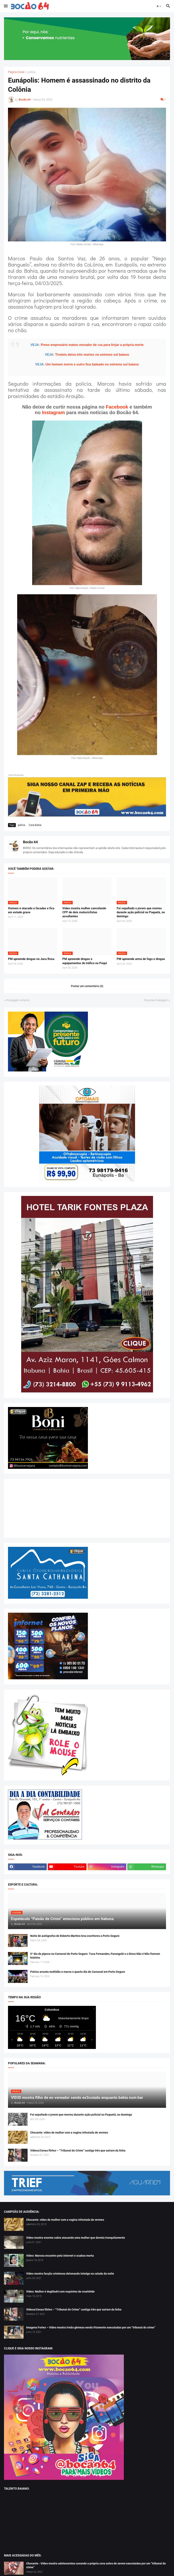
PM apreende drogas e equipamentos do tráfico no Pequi (84, 961)
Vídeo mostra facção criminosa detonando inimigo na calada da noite (70, 2273)
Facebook (117, 407)
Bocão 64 (30, 842)
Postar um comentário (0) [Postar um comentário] (87, 986)
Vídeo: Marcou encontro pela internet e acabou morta (60, 2255)
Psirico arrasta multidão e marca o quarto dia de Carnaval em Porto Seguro (77, 1971)
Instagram (53, 412)
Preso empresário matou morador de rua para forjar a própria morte (92, 345)
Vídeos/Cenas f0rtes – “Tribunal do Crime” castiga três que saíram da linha (77, 2150)
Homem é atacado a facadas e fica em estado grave (31, 910)
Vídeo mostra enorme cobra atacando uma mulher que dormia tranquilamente (75, 2237)
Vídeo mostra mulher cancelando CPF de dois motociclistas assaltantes (84, 912)
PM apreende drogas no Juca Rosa (31, 959)
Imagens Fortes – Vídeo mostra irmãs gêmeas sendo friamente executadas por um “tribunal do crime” (90, 2327)
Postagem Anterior (18, 1000)
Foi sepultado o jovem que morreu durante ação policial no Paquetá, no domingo (141, 912)
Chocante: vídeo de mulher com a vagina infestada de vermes (69, 2132)
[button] (5, 6)
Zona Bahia (35, 825)
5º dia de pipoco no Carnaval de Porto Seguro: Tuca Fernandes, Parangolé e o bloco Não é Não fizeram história (95, 1955)
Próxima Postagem (156, 1000)
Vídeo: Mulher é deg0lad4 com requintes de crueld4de (60, 2291)
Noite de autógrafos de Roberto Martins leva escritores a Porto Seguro (74, 1935)
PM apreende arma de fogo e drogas (141, 959)
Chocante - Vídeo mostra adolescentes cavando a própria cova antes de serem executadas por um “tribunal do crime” (96, 2565)
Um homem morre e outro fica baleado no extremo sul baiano (92, 364)
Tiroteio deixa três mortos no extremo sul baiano (92, 354)
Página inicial (16, 72)
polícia (32, 72)
